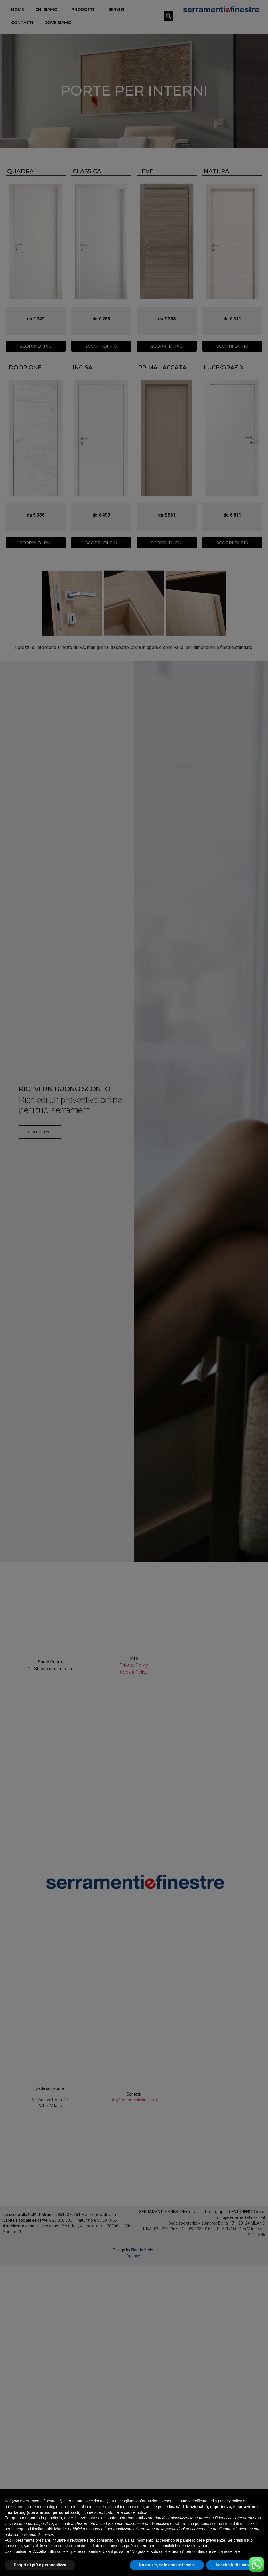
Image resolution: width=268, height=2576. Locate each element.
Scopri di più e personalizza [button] (40, 2565)
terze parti (86, 2518)
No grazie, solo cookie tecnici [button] (167, 2565)
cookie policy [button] (135, 2512)
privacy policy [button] (230, 2501)
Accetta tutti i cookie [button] (234, 2565)
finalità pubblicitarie (49, 2529)
